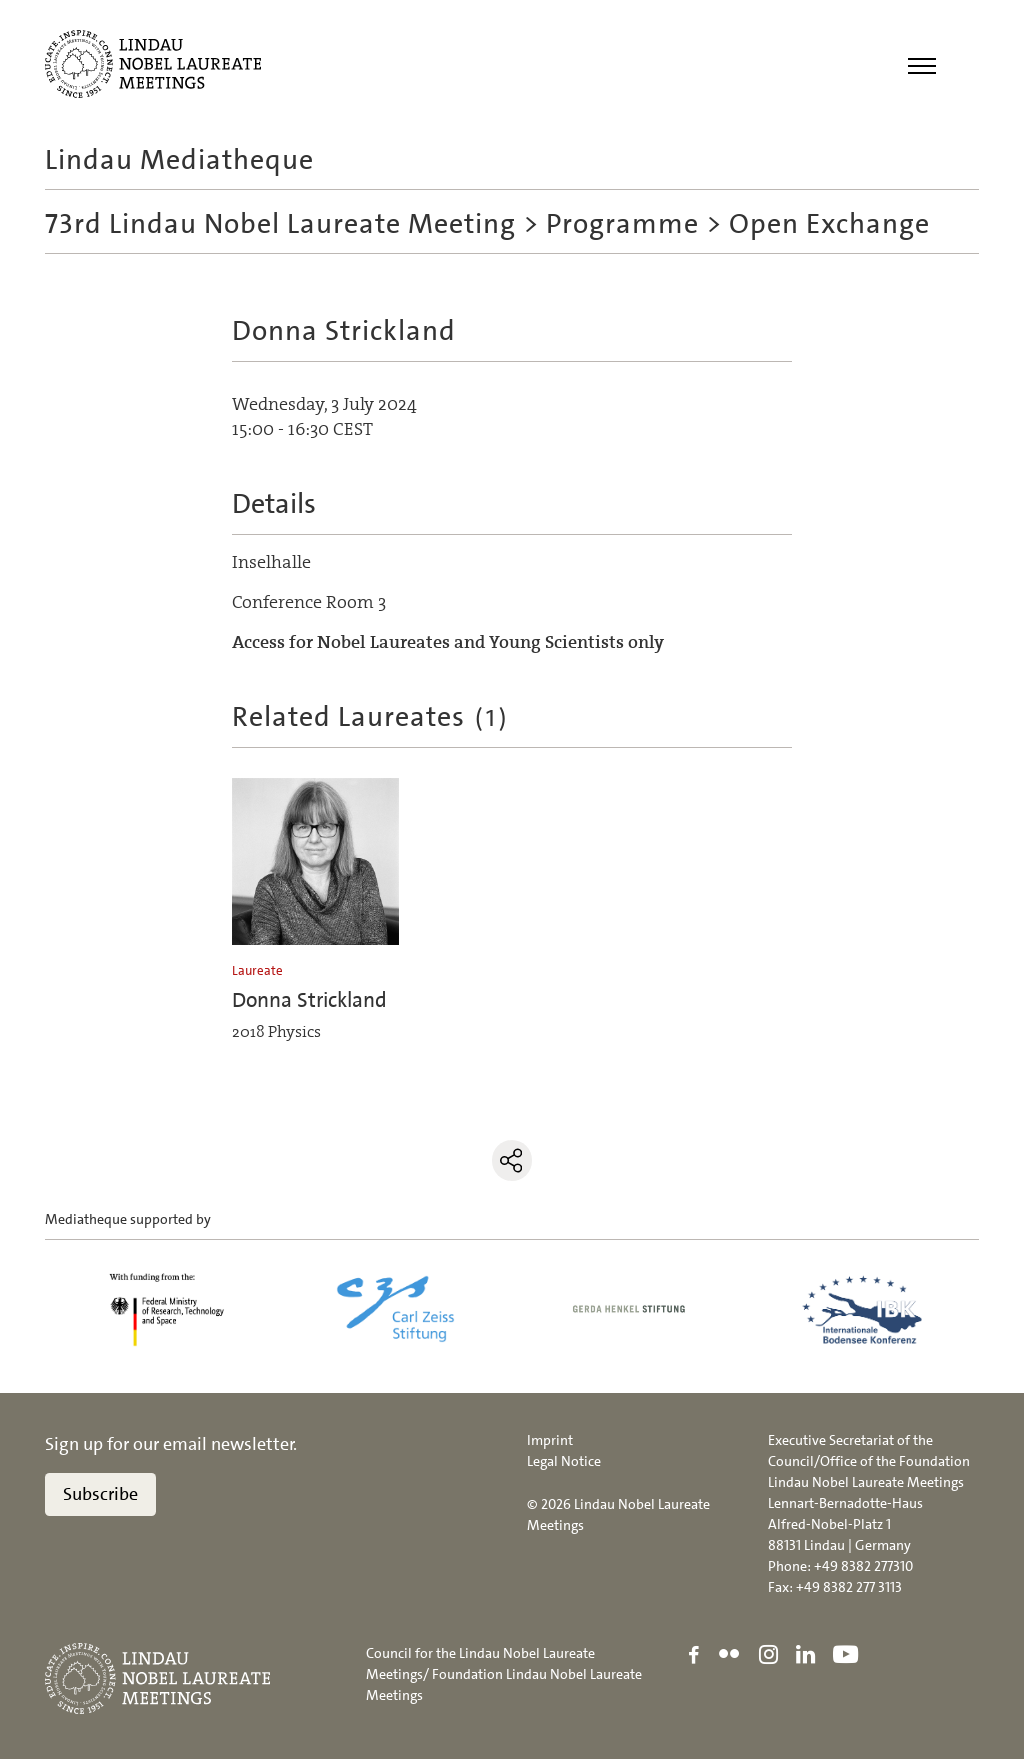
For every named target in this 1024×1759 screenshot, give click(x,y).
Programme (622, 224)
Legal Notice (564, 1461)
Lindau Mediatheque (179, 160)
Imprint (550, 1440)
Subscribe (100, 1494)
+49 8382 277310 (863, 1566)
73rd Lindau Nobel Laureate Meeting (280, 224)
